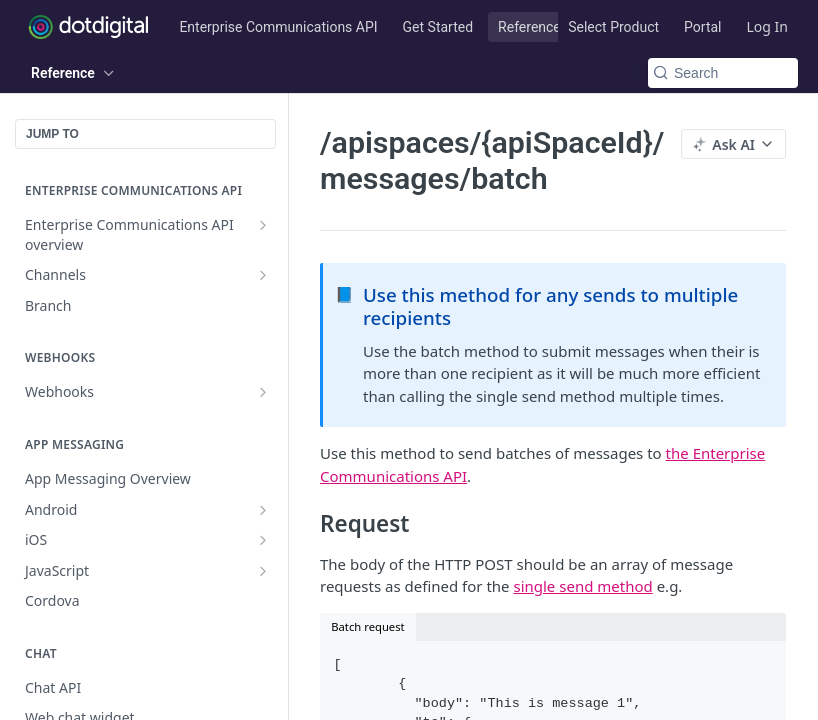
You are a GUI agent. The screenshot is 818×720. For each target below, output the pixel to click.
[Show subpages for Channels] (263, 275)
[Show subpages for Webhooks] (263, 392)
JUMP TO (52, 134)
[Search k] (723, 73)
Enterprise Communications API (278, 27)
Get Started (438, 27)
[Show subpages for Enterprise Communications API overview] (263, 225)
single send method (582, 586)
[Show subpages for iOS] (263, 540)
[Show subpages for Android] (263, 510)
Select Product (613, 27)
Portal (702, 27)
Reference (529, 27)
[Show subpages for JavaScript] (263, 571)
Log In (767, 26)
